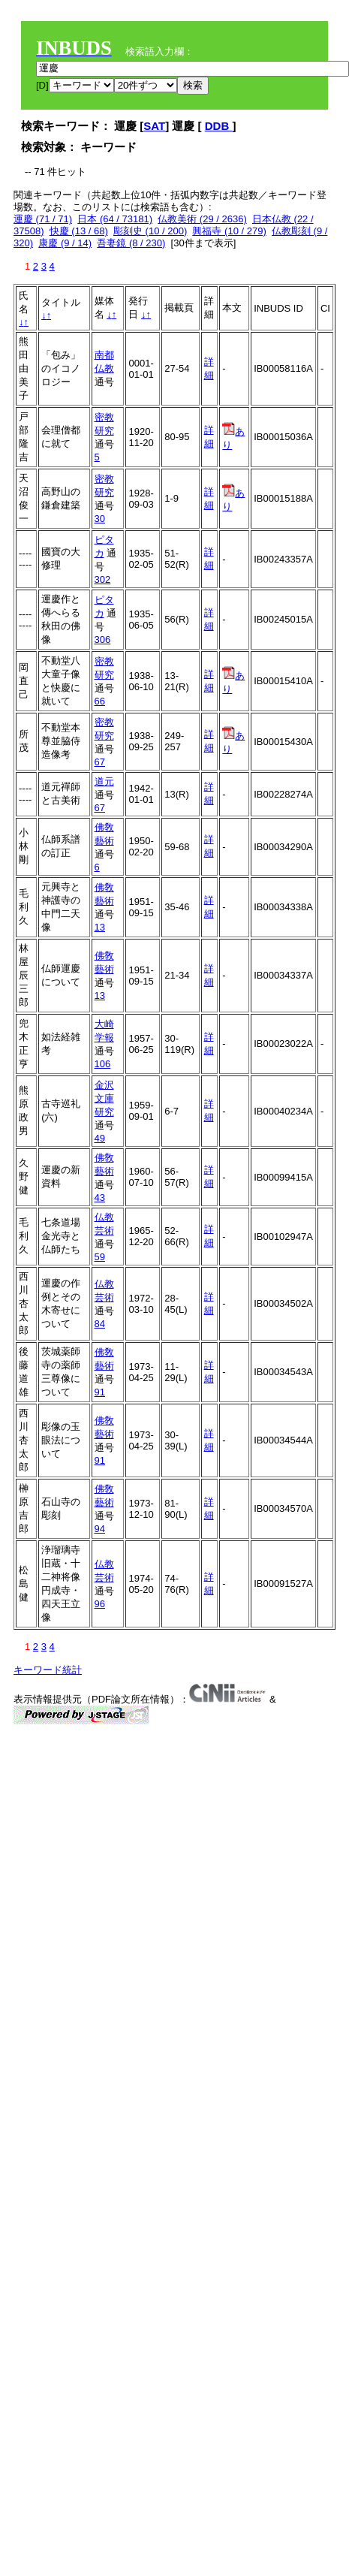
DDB (219, 125)
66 (100, 701)
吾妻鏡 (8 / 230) (131, 243)
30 (100, 518)
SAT (154, 125)
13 (100, 927)
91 (100, 1392)
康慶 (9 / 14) (65, 243)
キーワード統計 (48, 1670)
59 (100, 1256)
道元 (104, 781)
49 (100, 1138)
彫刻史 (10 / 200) (150, 231)
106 (103, 1063)
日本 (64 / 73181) (114, 219)
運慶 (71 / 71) (43, 219)
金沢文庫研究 (104, 1098)
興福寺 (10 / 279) (229, 231)
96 (100, 1603)
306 (103, 639)
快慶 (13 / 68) (79, 231)
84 (100, 1323)
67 (100, 762)
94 (100, 1528)
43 (100, 1197)
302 (103, 579)
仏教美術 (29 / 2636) (202, 219)
